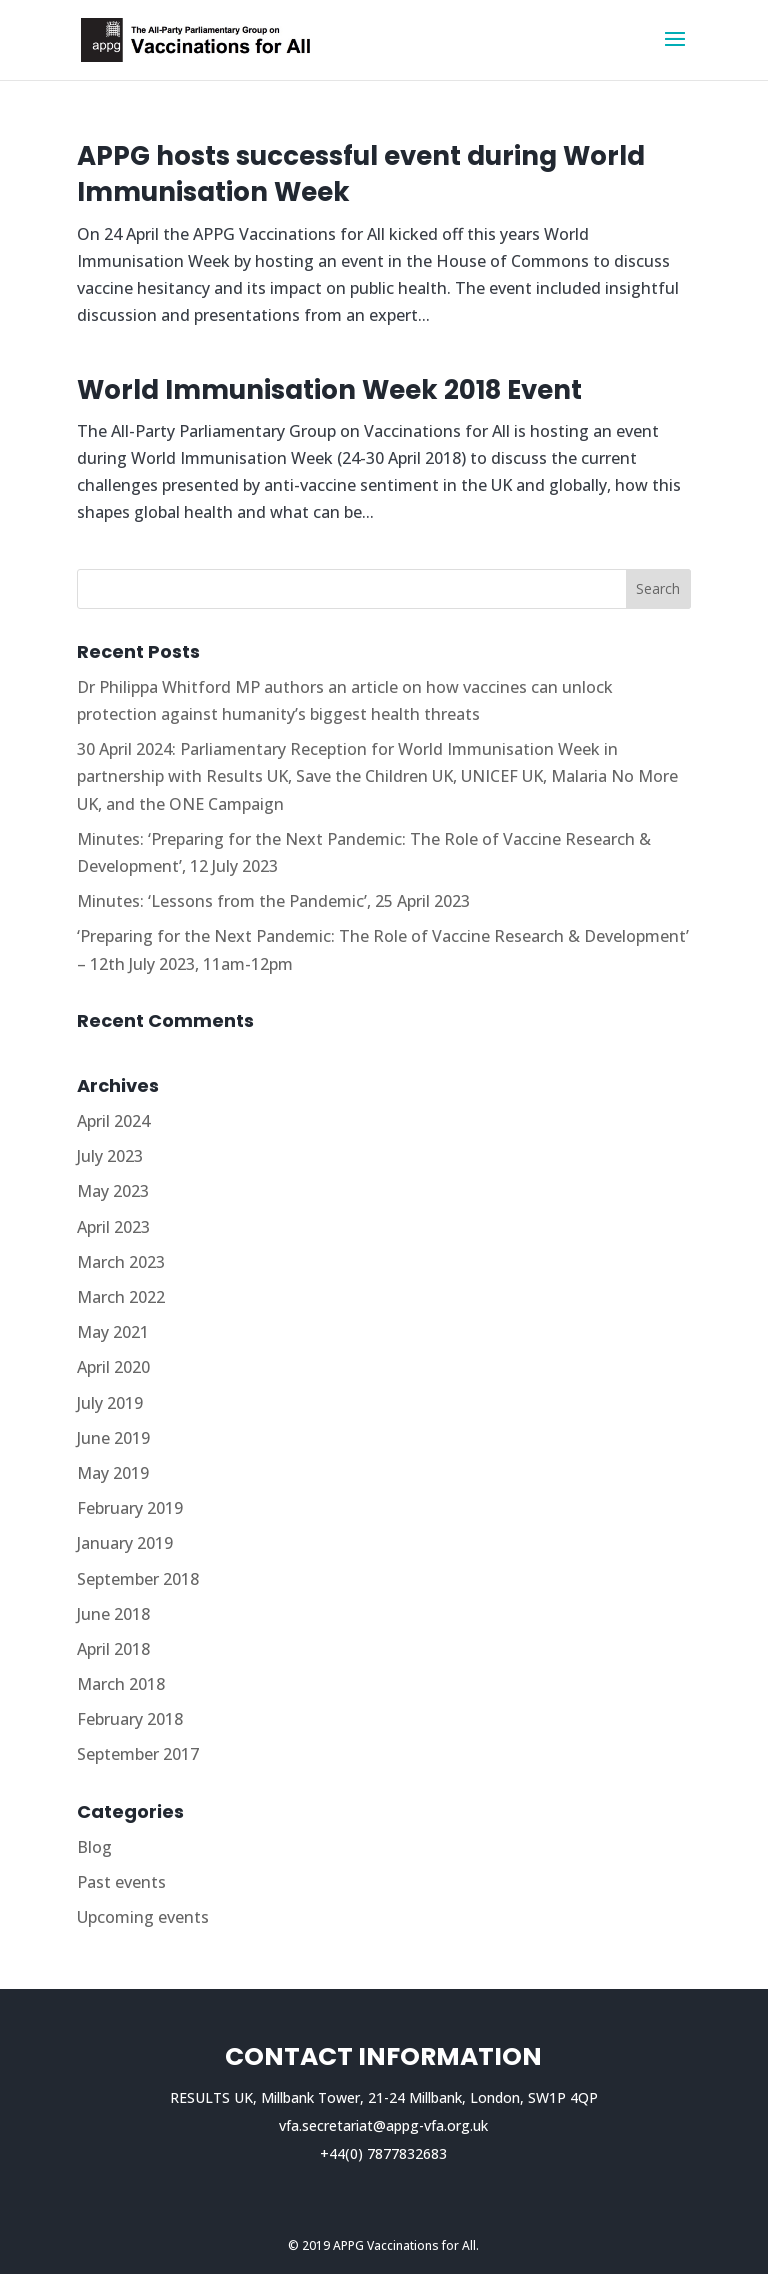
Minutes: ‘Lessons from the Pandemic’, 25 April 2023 (273, 901)
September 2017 (138, 1754)
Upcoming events (143, 1917)
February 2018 (130, 1719)
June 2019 (113, 1438)
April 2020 (113, 1367)
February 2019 (130, 1508)
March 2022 (121, 1297)
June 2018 (113, 1614)
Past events (121, 1882)
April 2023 (113, 1227)
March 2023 (121, 1262)
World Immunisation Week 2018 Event (329, 390)
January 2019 (125, 1543)
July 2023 (110, 1156)
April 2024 (113, 1121)
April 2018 (113, 1649)
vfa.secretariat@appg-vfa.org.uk (383, 2125)
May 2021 (113, 1332)
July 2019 (110, 1403)
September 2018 (138, 1579)
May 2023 (113, 1191)
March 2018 (121, 1684)
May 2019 (113, 1473)
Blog (94, 1847)
